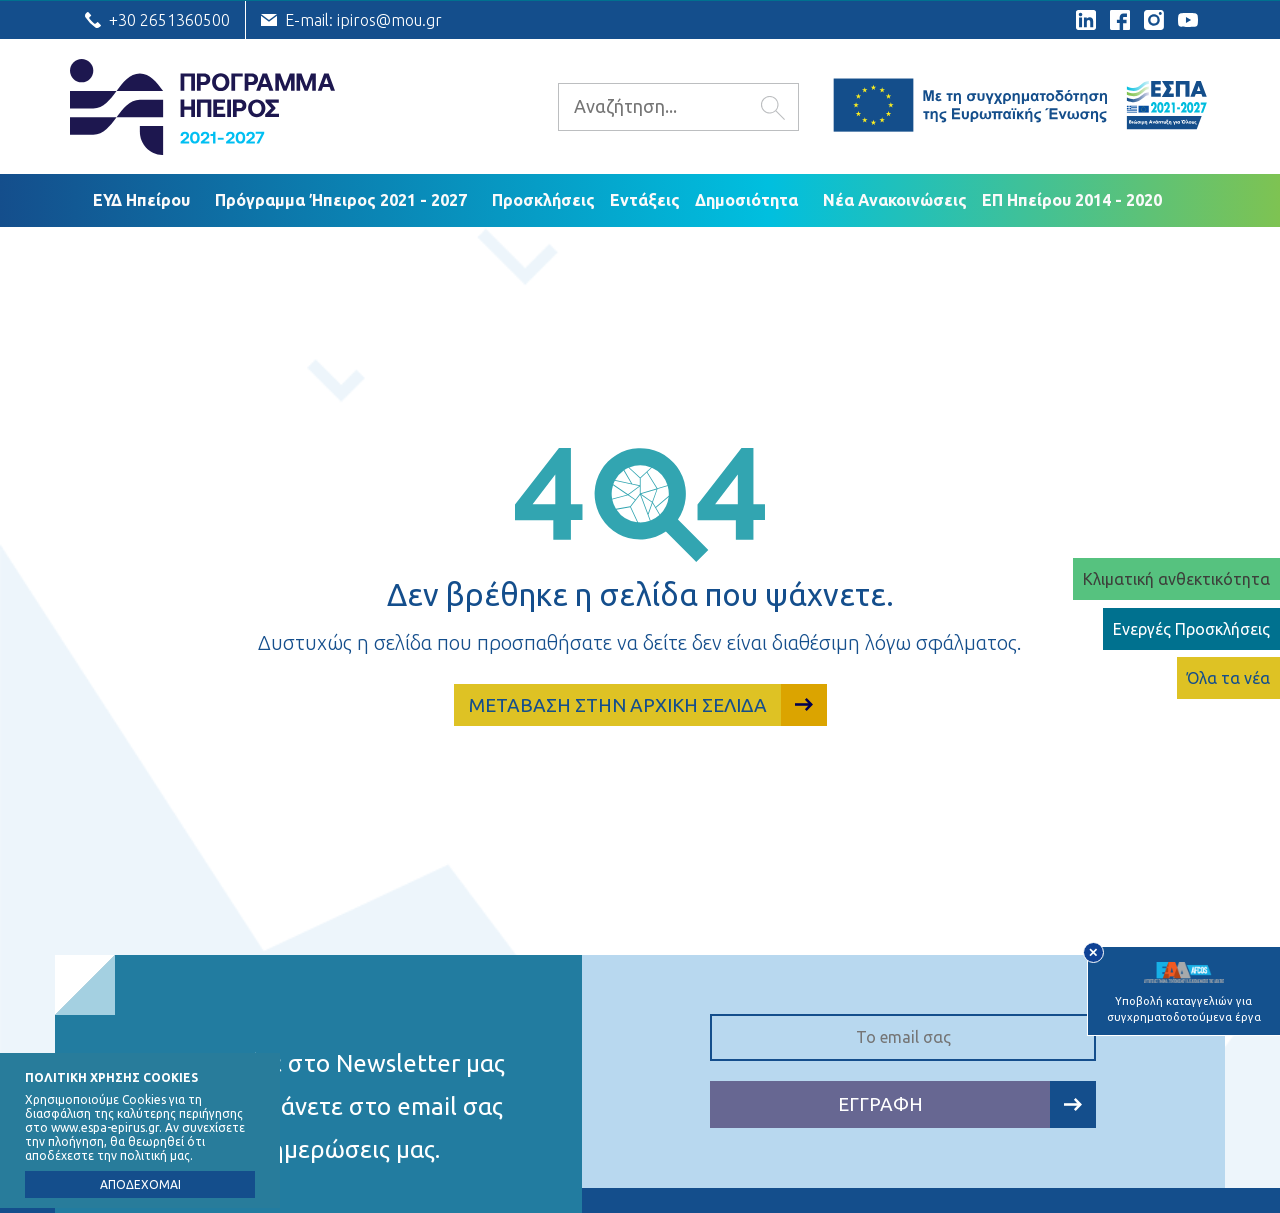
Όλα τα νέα (1228, 678)
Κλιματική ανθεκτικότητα (1176, 579)
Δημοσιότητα (746, 200)
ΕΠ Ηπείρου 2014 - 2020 (1072, 200)
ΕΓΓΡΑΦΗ (967, 1104)
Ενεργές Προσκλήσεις (1191, 629)
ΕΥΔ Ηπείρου (141, 200)
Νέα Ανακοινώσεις (895, 200)
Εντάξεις (645, 200)
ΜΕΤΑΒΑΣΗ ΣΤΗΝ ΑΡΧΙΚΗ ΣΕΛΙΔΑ (648, 705)
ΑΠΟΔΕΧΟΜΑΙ (140, 1184)
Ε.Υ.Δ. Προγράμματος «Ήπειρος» (202, 107)
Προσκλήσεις (543, 200)
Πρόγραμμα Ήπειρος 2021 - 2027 (341, 200)
